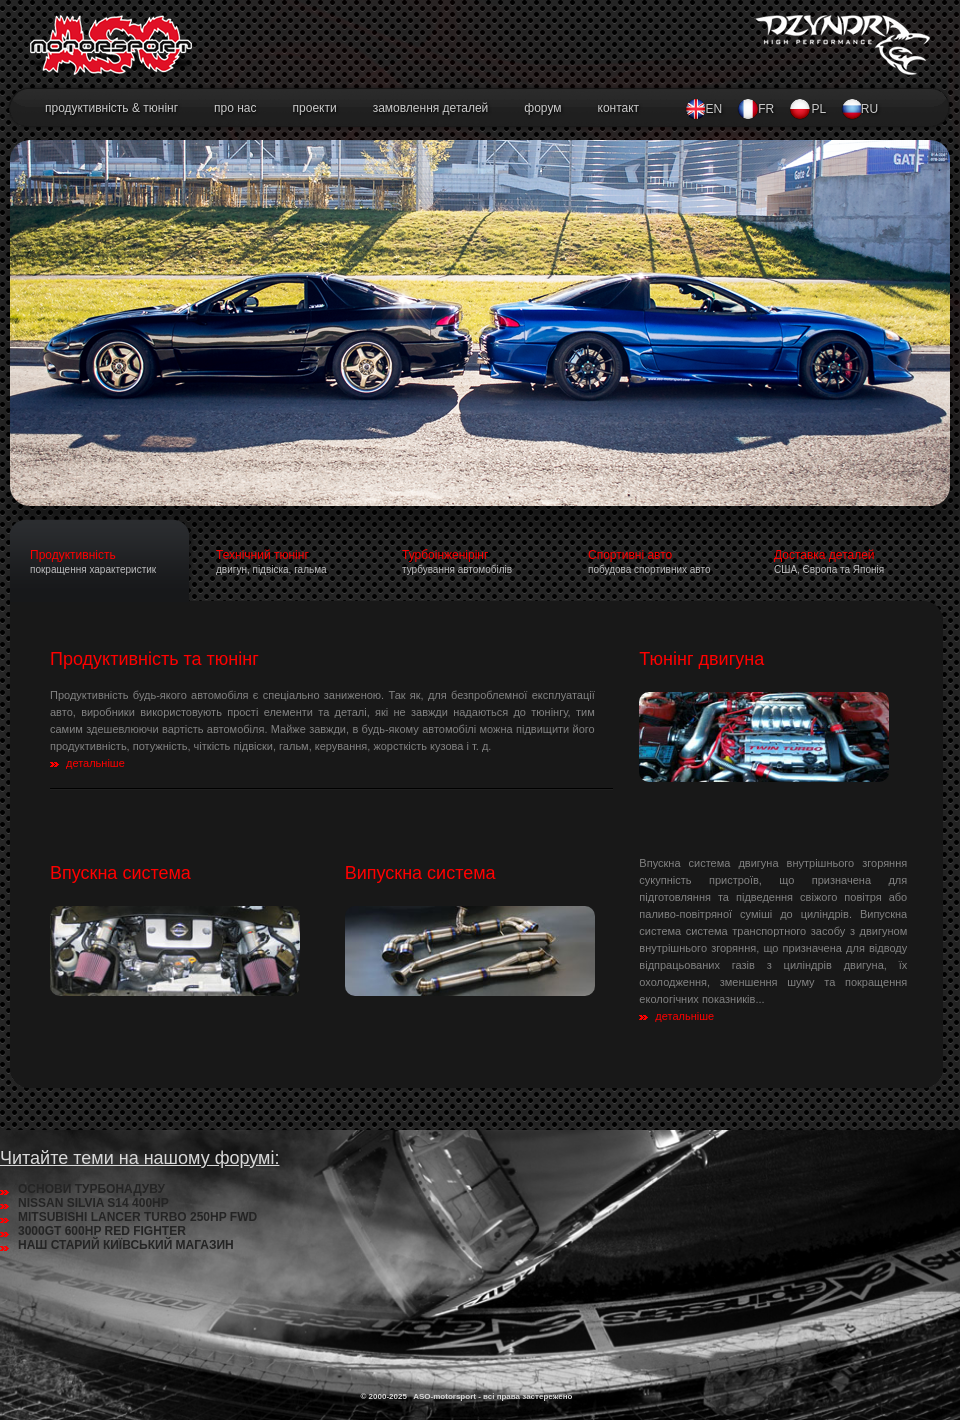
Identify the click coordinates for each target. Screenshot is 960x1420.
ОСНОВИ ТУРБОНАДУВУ (91, 1189)
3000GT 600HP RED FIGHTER (102, 1231)
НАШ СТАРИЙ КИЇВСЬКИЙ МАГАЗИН (126, 1245)
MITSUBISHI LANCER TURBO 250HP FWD (137, 1217)
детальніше (95, 763)
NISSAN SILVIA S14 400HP (93, 1203)
